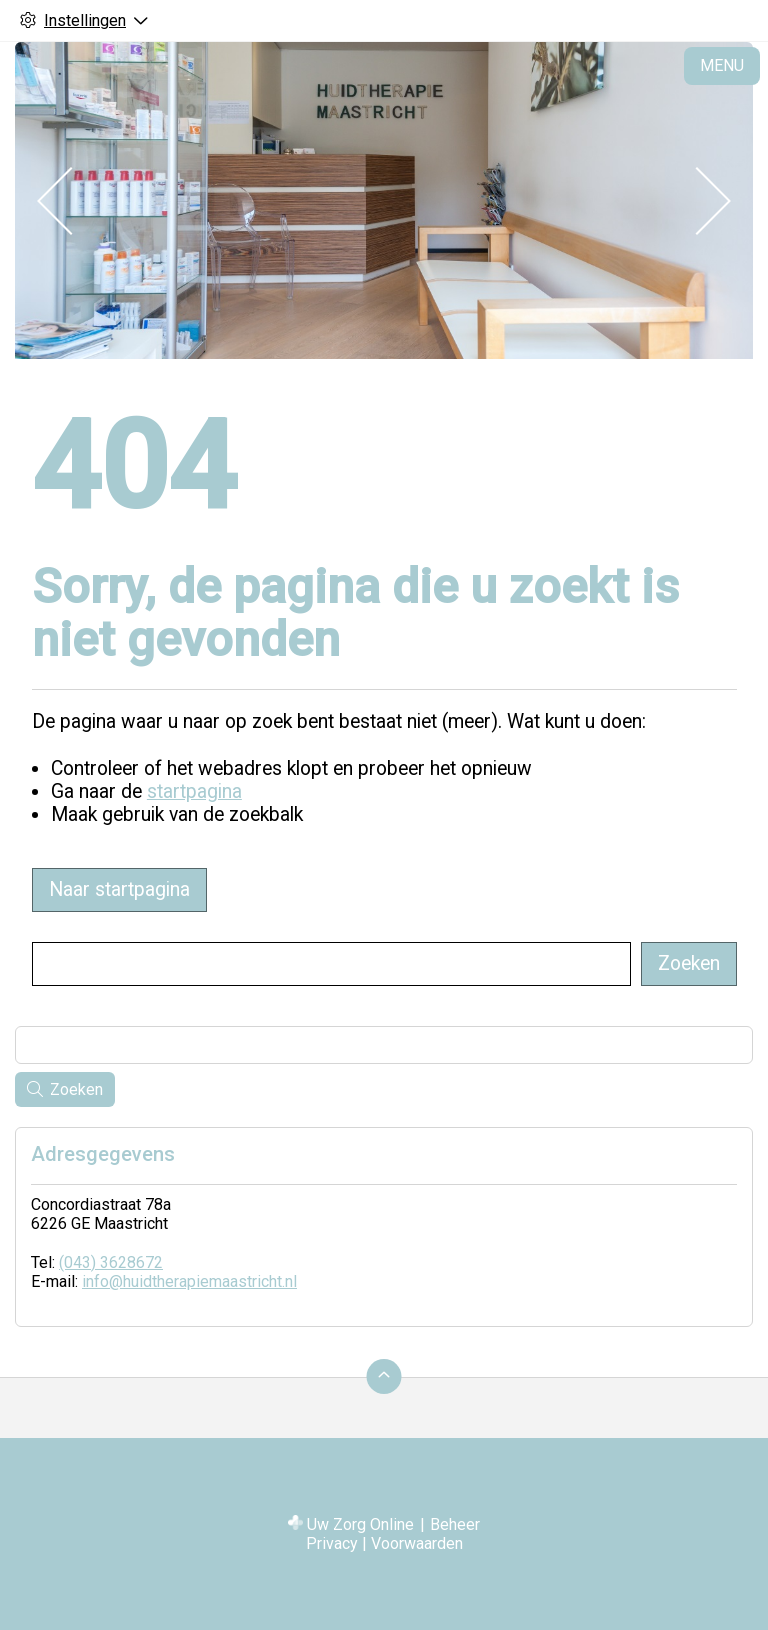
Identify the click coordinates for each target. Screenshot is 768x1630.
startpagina (194, 791)
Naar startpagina (119, 889)
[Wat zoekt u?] (331, 964)
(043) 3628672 (111, 1262)
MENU (722, 65)
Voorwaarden (417, 1543)
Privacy (332, 1543)
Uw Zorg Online (360, 1524)
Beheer (455, 1524)
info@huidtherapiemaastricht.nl (189, 1281)
